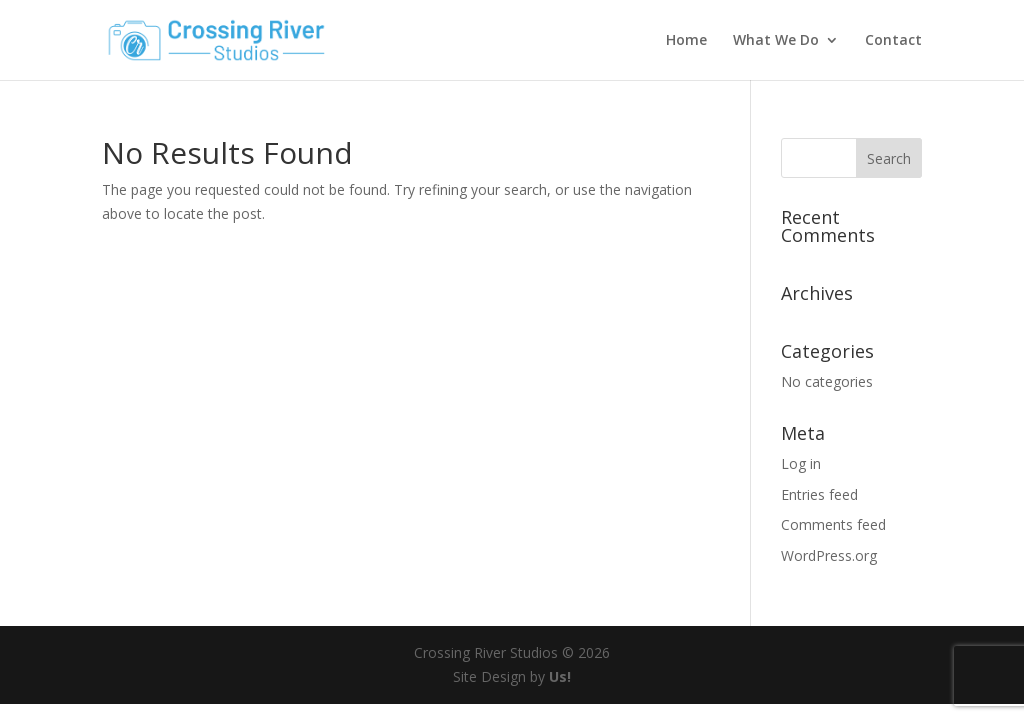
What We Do (776, 41)
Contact (893, 41)
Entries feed (819, 494)
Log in (801, 463)
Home (686, 41)
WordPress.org (829, 555)
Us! (560, 676)
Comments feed (833, 524)
